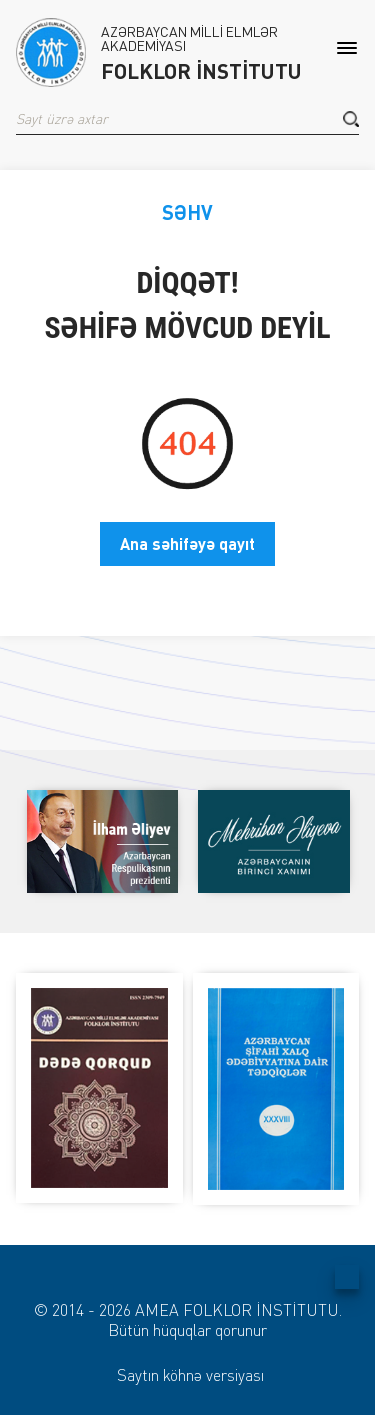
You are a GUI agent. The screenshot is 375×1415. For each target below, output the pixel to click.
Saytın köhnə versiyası (190, 1375)
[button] (351, 119)
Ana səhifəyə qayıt (187, 543)
